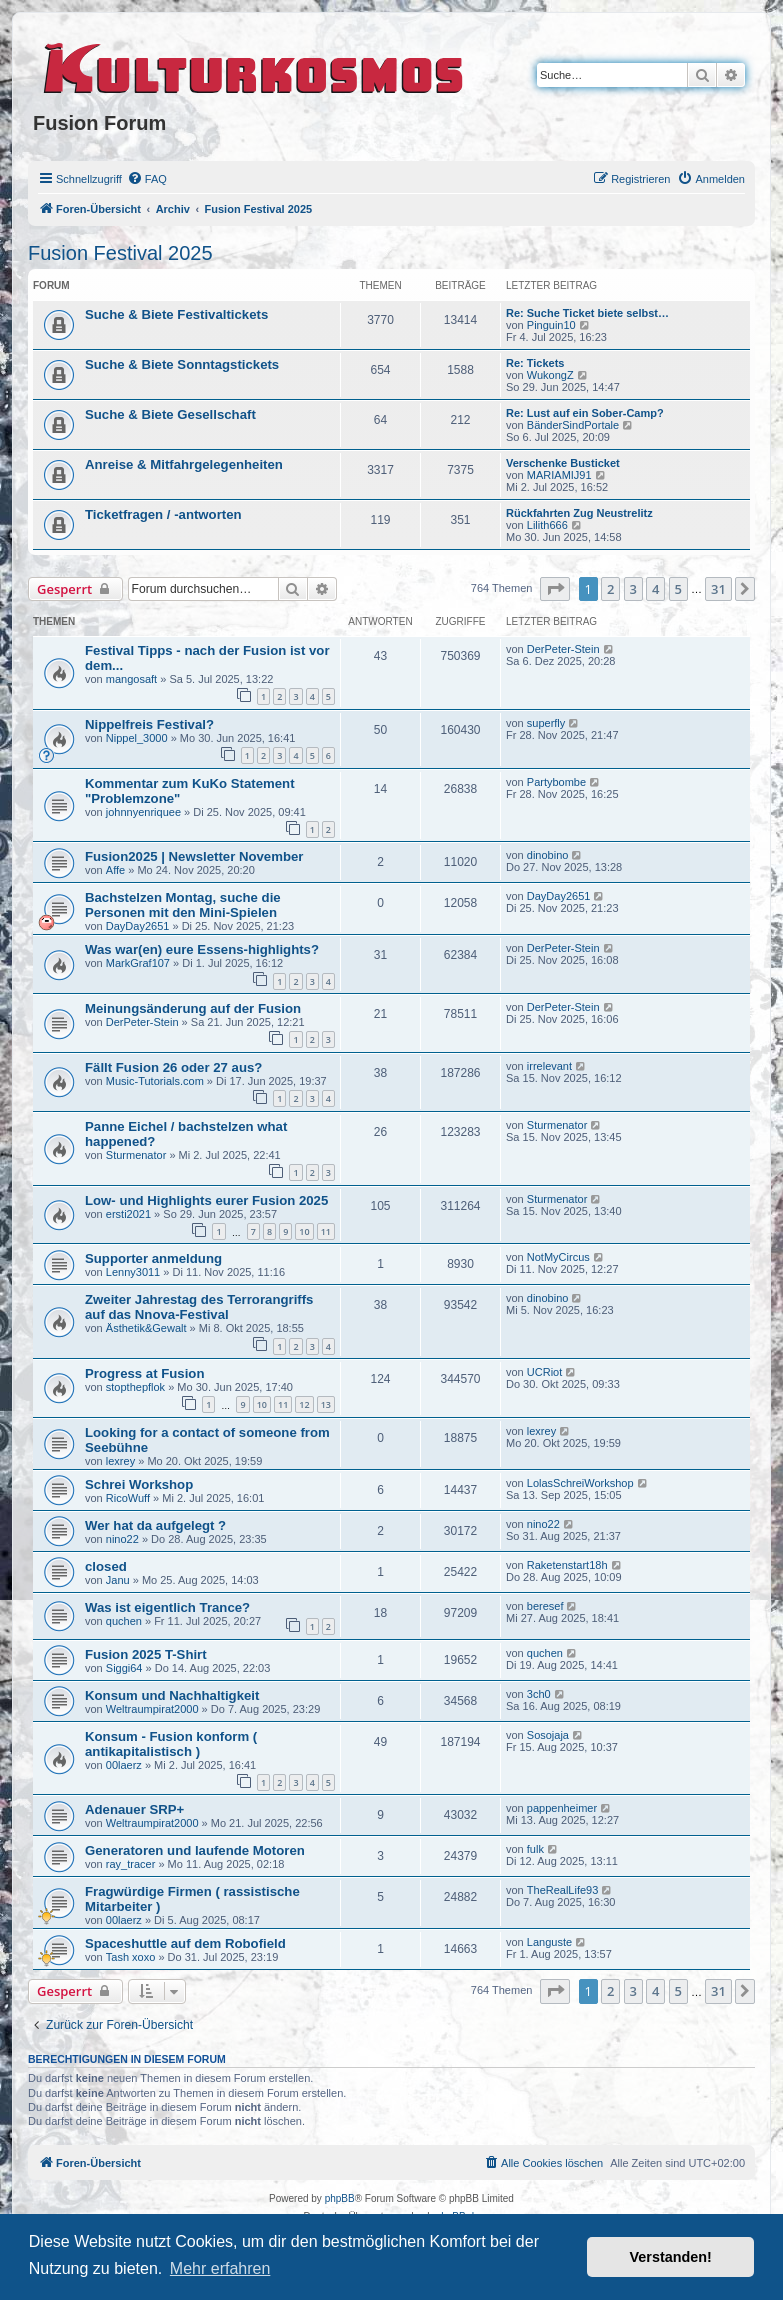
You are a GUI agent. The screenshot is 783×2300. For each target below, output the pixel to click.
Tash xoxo (131, 1957)
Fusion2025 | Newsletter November (194, 856)
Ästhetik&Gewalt (146, 1328)
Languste (549, 1942)
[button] (555, 589)
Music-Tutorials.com (155, 1081)
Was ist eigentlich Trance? (167, 1607)
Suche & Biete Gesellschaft (170, 414)
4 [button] (655, 589)
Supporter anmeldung (153, 1258)
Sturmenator (136, 1155)
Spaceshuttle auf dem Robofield (185, 1943)
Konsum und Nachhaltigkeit (172, 1695)
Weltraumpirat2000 (152, 1709)
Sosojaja (548, 1735)
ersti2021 (128, 1214)
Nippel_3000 (137, 738)
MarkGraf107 (138, 963)
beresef (545, 1606)
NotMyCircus (558, 1257)
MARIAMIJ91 (559, 475)
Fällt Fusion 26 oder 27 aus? (173, 1067)
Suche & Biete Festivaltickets (176, 314)
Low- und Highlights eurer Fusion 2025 (206, 1200)
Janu (118, 1580)
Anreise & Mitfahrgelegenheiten (184, 464)
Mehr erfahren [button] (220, 2268)
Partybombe (556, 782)
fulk (535, 1849)
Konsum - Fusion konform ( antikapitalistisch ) (171, 1744)
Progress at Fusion (144, 1373)
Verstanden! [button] (671, 2257)
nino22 (122, 1539)
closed (106, 1566)
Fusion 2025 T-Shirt (146, 1654)
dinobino (548, 855)
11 (326, 1231)
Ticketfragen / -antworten (163, 514)
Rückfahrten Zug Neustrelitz (579, 513)
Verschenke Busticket (563, 463)
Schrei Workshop (139, 1484)
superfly (546, 723)
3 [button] (633, 589)
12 (304, 1404)
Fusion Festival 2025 (120, 253)
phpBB (340, 2198)
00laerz (124, 1765)
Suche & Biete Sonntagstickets (182, 364)
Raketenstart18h (567, 1565)
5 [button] (678, 589)
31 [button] (718, 589)
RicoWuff (128, 1498)
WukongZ (550, 375)
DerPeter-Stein (563, 649)
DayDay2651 (138, 926)
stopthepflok (135, 1387)
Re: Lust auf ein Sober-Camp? (585, 413)
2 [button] (610, 589)
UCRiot (544, 1372)
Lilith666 (547, 525)
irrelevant (549, 1066)
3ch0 (539, 1694)
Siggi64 (124, 1668)
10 (304, 1231)
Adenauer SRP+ (134, 1809)
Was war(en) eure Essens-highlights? (202, 949)
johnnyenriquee (143, 812)
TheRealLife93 (563, 1890)
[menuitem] (147, 179)
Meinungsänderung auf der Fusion (193, 1008)
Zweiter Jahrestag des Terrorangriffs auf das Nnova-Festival (199, 1307)
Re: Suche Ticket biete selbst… (587, 313)
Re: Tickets (535, 363)
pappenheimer (562, 1808)
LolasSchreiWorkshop (580, 1483)
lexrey (120, 1461)
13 (326, 1404)
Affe (115, 870)
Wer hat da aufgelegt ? (155, 1525)
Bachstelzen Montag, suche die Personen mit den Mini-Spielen (183, 905)
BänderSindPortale (573, 425)
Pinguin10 (551, 325)
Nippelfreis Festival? (149, 724)
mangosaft (131, 679)
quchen (124, 1621)
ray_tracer (131, 1864)
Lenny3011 (133, 1272)
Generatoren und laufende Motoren (195, 1850)
